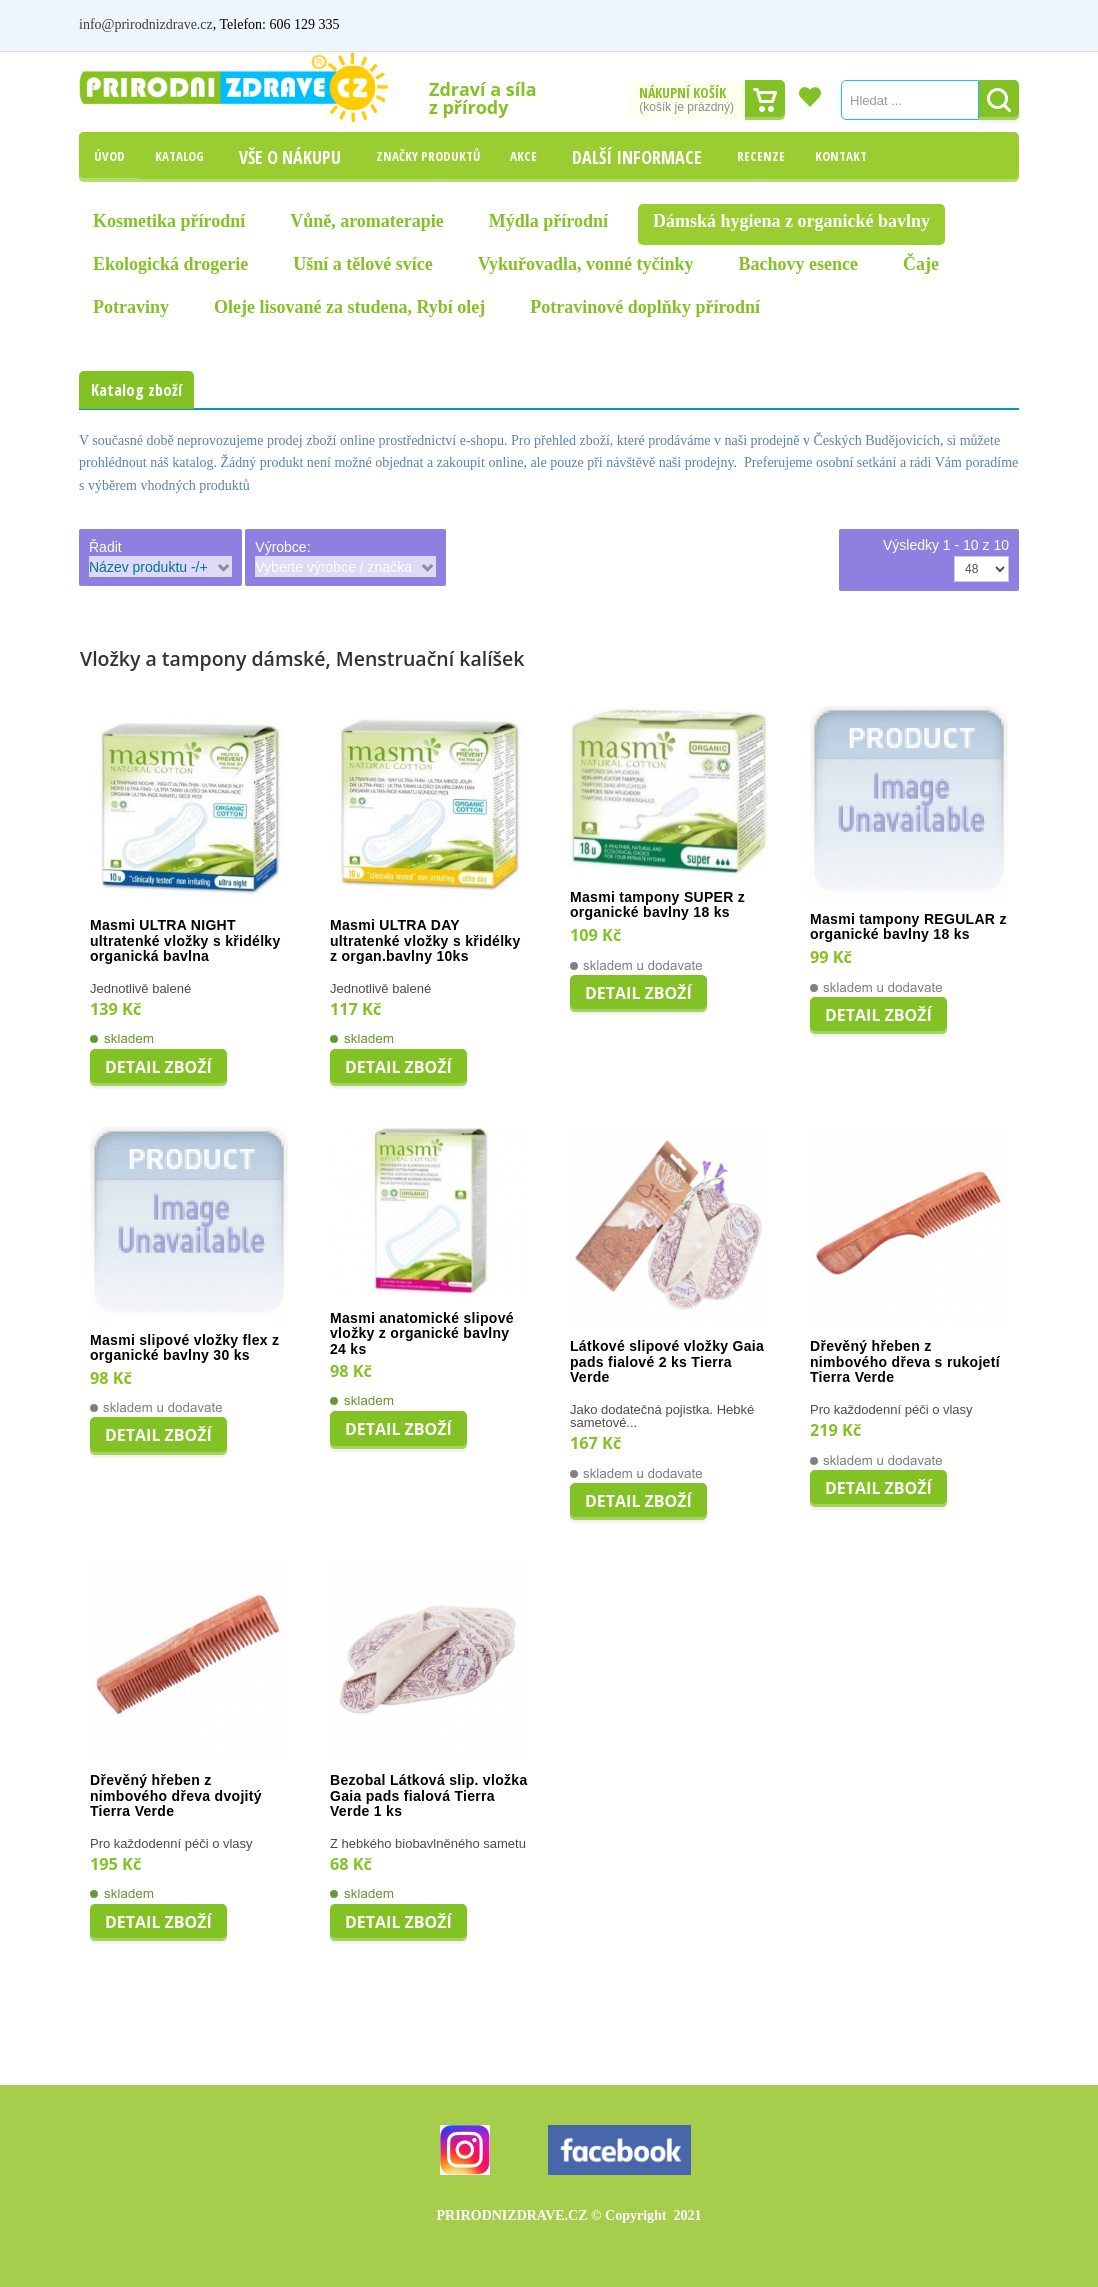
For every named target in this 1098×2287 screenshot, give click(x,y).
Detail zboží (158, 1067)
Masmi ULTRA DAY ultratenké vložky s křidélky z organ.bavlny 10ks (425, 941)
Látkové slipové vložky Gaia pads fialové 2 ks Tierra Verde (667, 1362)
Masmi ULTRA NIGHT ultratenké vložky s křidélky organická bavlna (185, 941)
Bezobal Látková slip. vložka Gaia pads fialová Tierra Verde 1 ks (428, 1796)
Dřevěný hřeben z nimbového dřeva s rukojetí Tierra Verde (905, 1362)
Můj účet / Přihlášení (871, 24)
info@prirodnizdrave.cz (146, 24)
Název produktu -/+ (148, 567)
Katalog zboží (136, 390)
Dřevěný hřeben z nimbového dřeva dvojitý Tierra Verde (176, 1796)
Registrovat (986, 24)
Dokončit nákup (765, 100)
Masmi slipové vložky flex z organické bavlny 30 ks (184, 1348)
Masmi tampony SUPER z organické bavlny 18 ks (657, 905)
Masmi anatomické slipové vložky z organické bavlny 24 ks (422, 1334)
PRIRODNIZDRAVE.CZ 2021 (569, 2215)
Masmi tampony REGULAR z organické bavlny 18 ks (908, 927)
